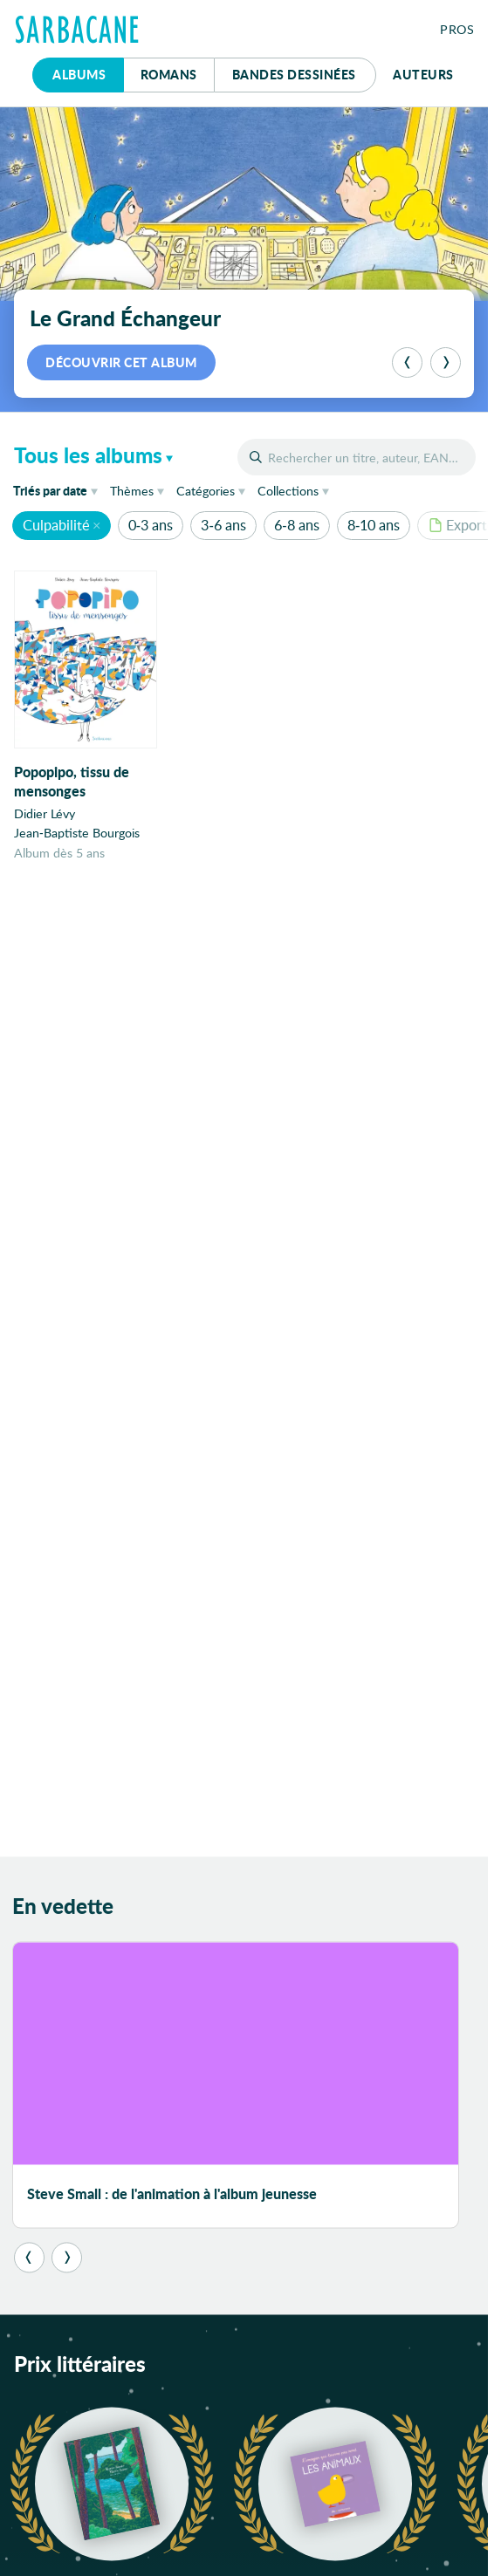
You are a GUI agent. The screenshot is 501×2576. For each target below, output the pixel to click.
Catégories (205, 490)
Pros (457, 29)
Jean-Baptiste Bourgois (77, 832)
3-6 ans (223, 525)
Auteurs (423, 74)
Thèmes (132, 490)
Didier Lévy (44, 813)
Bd (294, 74)
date (58, 490)
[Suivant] (445, 362)
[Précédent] (407, 362)
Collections (288, 490)
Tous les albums (88, 455)
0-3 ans (150, 525)
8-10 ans (373, 525)
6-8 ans (296, 525)
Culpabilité (56, 525)
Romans (169, 74)
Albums (79, 74)
